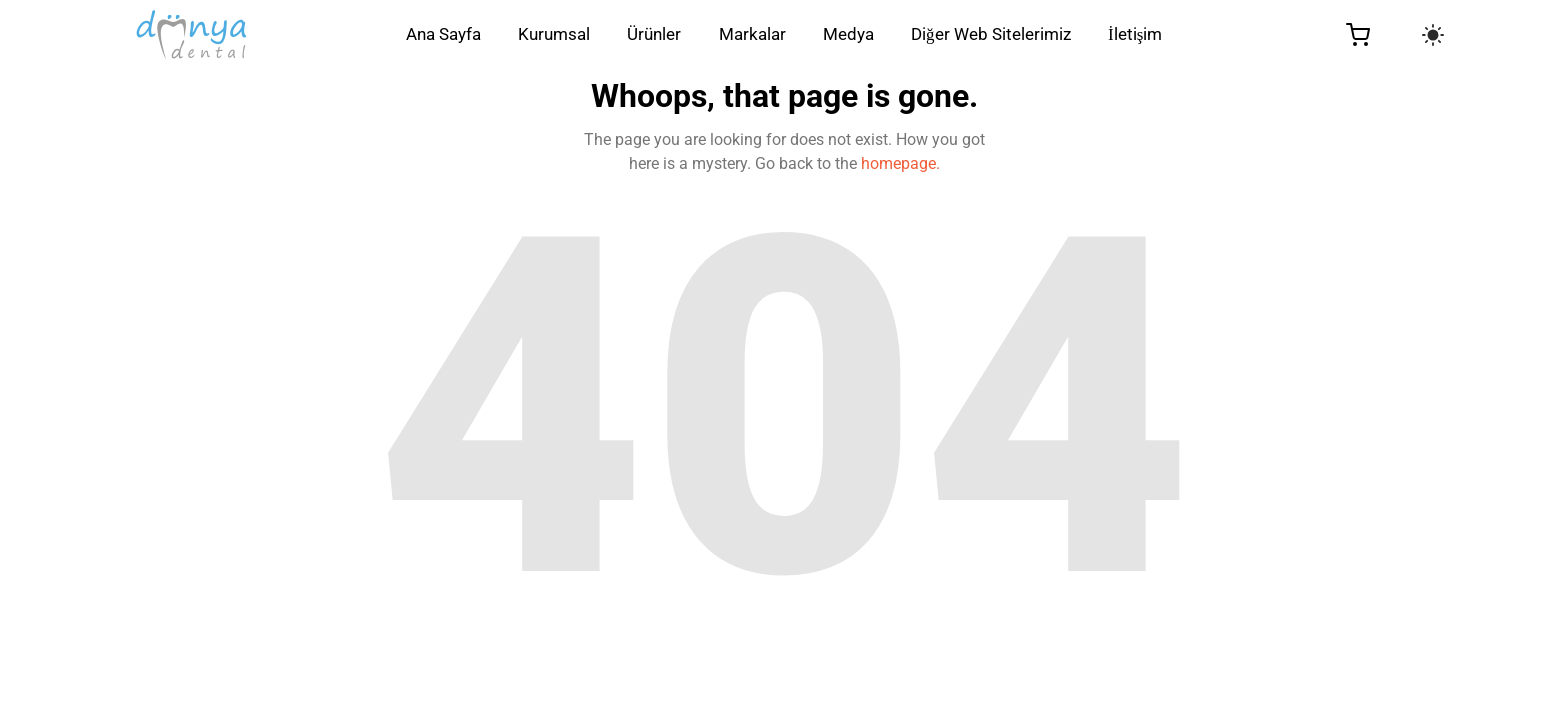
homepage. (900, 163)
